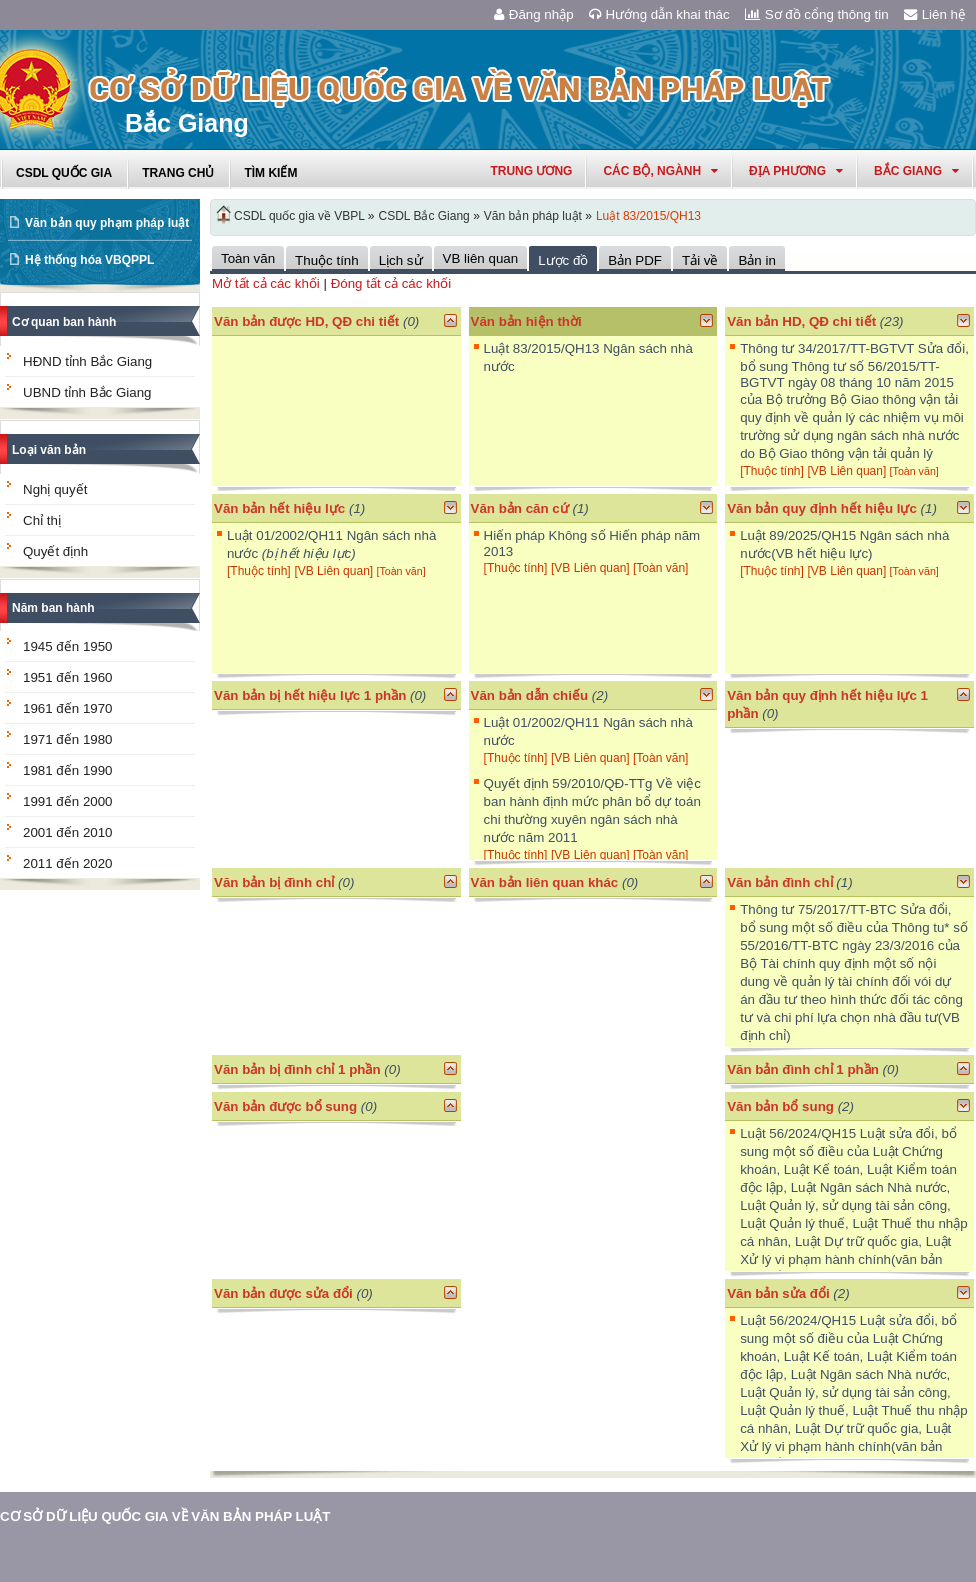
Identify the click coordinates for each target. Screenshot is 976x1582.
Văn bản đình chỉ (780, 882)
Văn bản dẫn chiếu (530, 695)
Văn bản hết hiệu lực (279, 508)
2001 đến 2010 (68, 832)
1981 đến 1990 (68, 770)
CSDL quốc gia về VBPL (299, 216)
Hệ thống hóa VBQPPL (89, 260)
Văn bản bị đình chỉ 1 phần (297, 1069)
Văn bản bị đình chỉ (274, 882)
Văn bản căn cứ (520, 508)
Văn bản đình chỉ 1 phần (803, 1069)
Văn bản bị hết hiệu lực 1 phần (310, 695)
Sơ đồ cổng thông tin (817, 14)
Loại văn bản (49, 450)
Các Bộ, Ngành (660, 171)
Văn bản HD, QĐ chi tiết (803, 321)
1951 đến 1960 (68, 677)
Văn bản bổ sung (780, 1106)
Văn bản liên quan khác (545, 882)
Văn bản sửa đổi (778, 1293)
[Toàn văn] (914, 471)
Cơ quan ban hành (64, 322)
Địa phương (796, 171)
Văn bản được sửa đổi (283, 1293)
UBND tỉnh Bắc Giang (87, 392)
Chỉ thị (42, 520)
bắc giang (916, 171)
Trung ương (531, 171)
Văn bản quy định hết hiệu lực (822, 508)
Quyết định (55, 551)
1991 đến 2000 (68, 801)
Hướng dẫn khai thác (659, 14)
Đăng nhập (534, 14)
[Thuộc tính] (772, 471)
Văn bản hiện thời (526, 321)
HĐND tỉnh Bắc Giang (87, 361)
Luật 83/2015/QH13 (648, 216)
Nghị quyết (55, 489)
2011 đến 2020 (68, 863)
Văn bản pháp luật (533, 216)
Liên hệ (935, 14)
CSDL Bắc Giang (424, 216)
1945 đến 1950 (68, 646)
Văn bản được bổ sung (285, 1106)
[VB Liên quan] (849, 471)
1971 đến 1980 (68, 739)
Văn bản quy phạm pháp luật (107, 223)
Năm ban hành (53, 608)
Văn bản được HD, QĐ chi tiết (306, 321)
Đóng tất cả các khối (391, 283)
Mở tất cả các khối (266, 283)
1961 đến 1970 (68, 708)
